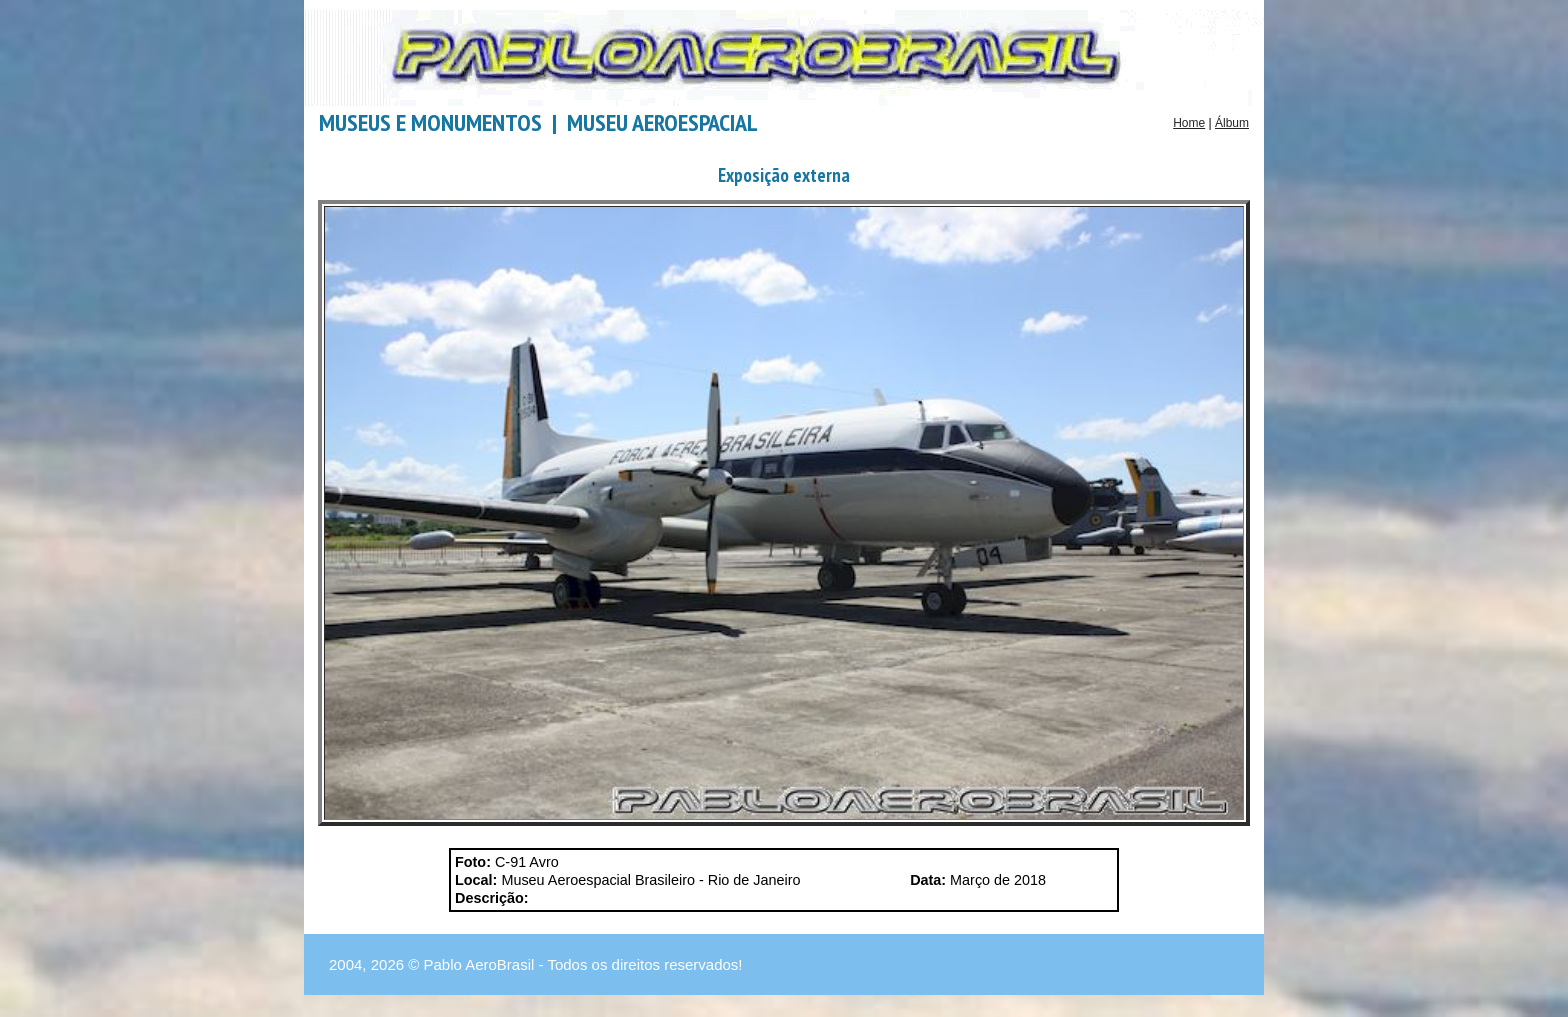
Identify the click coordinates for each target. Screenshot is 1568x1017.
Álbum (1232, 123)
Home (1189, 123)
